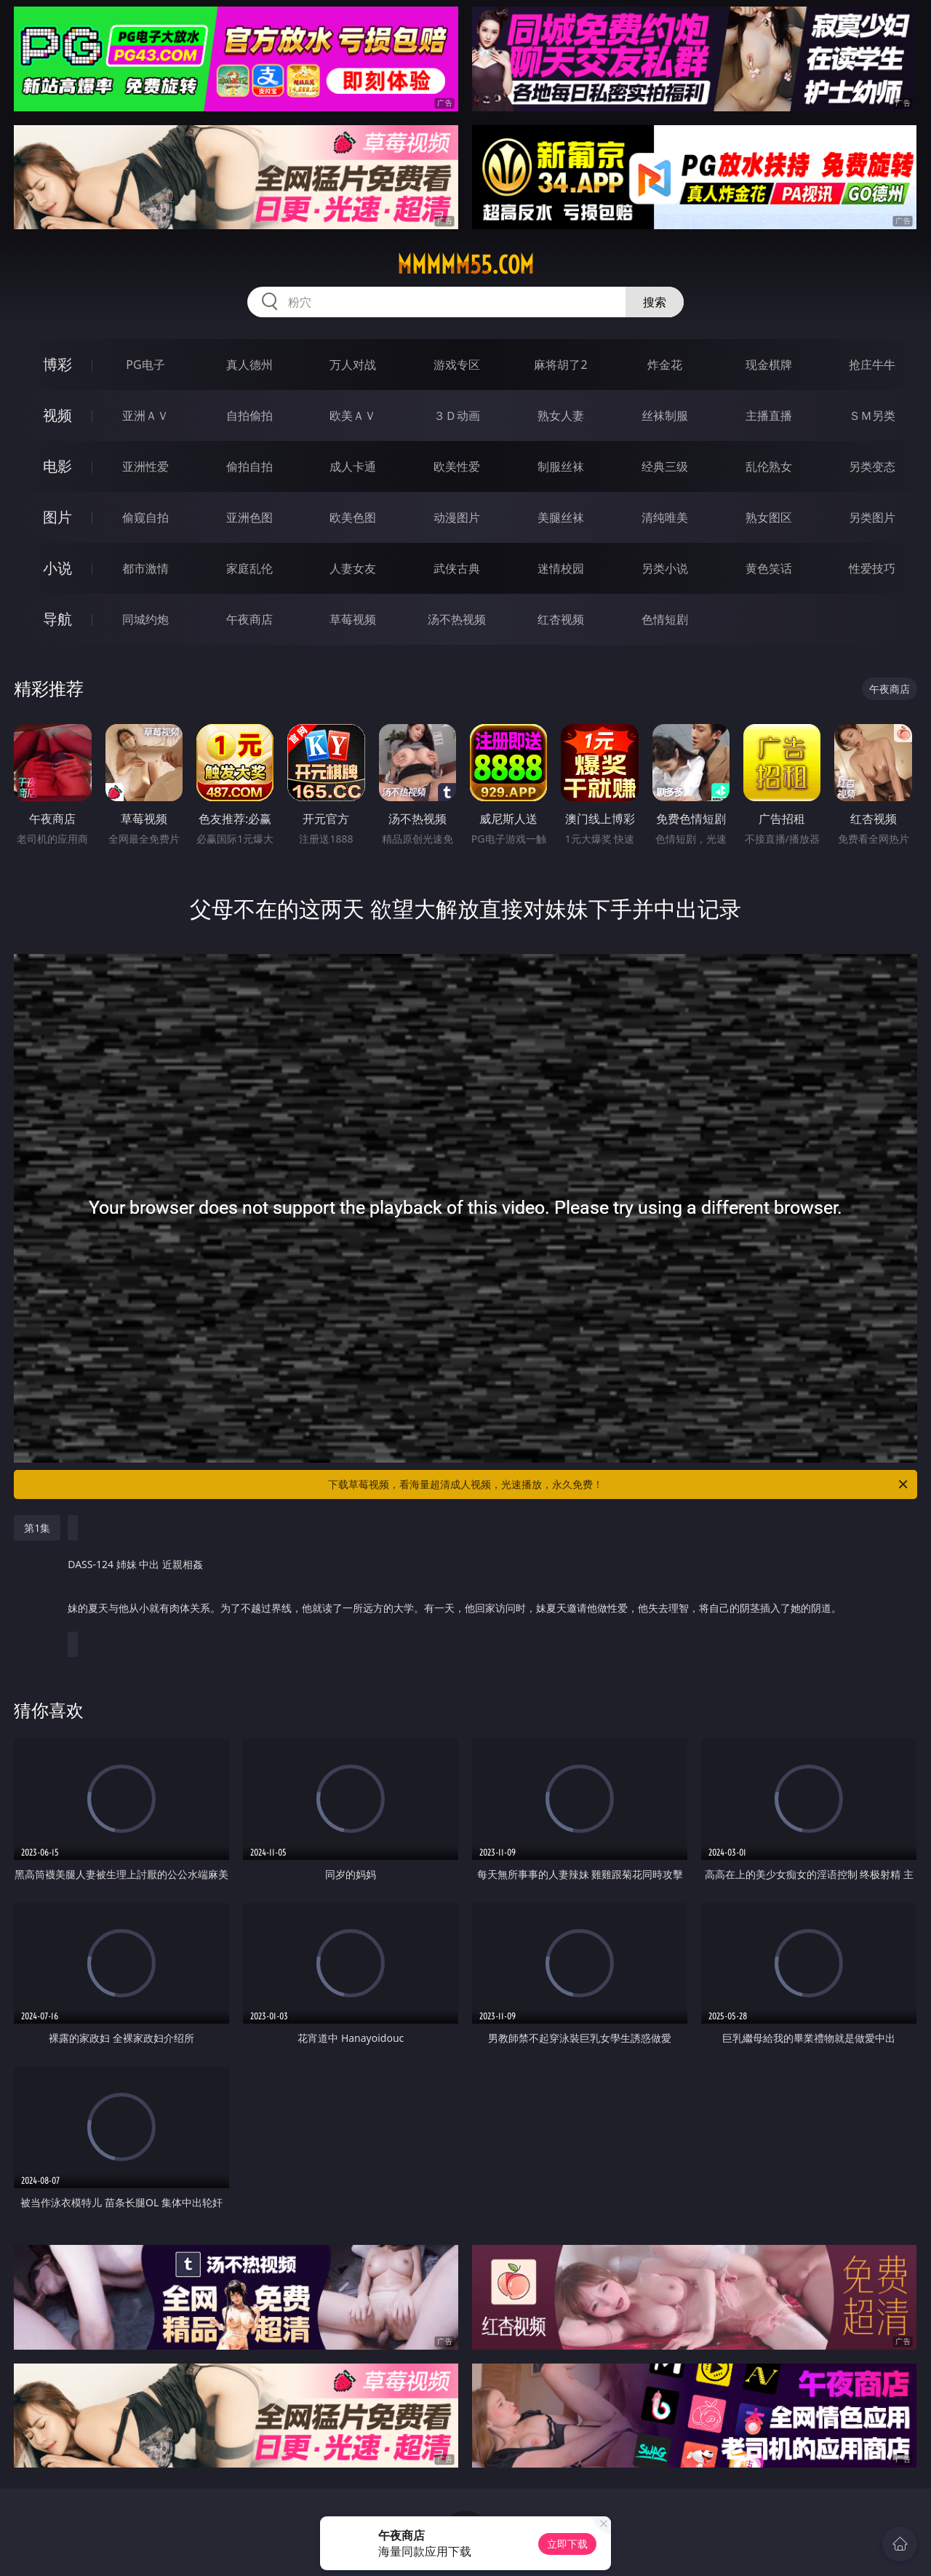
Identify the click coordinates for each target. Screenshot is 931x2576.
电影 (57, 466)
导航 (57, 619)
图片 (57, 517)
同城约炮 (145, 619)
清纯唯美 (665, 517)
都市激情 (145, 568)
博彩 (57, 364)
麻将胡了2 (560, 365)
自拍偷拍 (249, 416)
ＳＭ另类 (872, 416)
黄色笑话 (769, 568)
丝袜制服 (665, 416)
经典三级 (665, 466)
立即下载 (567, 2544)
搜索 (654, 302)
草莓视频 (352, 619)
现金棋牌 (769, 365)
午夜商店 (249, 619)
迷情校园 (561, 568)
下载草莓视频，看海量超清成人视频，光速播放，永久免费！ (619, 1484)
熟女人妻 (561, 416)
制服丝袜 (561, 466)
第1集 (37, 1528)
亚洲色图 (249, 517)
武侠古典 (456, 568)
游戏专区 (456, 365)
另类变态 (872, 466)
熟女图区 (769, 517)
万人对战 (352, 365)
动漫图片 (456, 517)
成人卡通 (352, 466)
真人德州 (249, 365)
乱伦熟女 (769, 466)
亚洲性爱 (145, 466)
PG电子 (145, 365)
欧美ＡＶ (352, 416)
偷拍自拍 (249, 466)
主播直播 (769, 416)
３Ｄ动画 (456, 416)
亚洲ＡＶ (145, 416)
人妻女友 (352, 568)
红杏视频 (561, 619)
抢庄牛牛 (872, 365)
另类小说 (665, 568)
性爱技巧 (872, 568)
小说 (57, 568)
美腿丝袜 (561, 517)
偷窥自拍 (145, 517)
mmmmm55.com (465, 264)
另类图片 (872, 517)
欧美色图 (352, 517)
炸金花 (664, 365)
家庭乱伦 (249, 568)
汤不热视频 (457, 619)
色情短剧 (665, 619)
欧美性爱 (456, 466)
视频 (57, 415)
